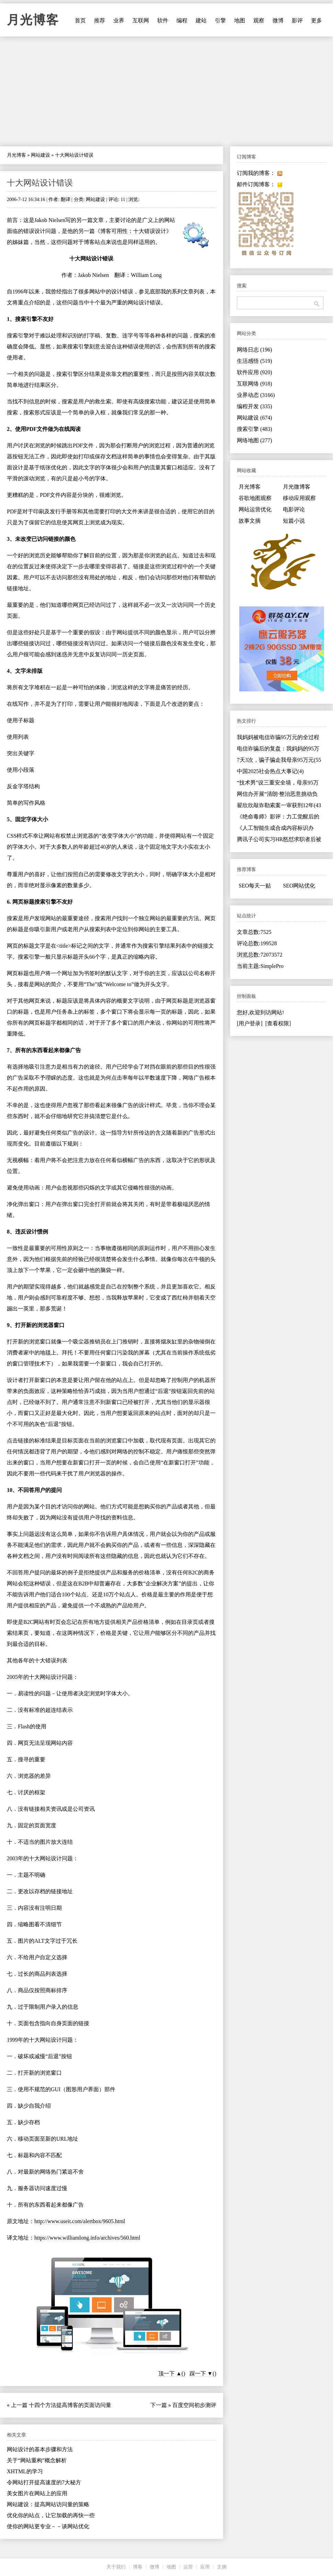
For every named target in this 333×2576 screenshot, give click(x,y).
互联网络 (254, 384)
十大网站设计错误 (40, 182)
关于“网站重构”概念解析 (37, 2460)
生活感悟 (254, 361)
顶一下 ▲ (170, 2373)
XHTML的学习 (25, 2471)
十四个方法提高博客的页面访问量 (70, 2405)
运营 (188, 2566)
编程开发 (254, 406)
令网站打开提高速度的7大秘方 (44, 2482)
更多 (316, 20)
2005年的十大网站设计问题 (40, 1677)
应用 (205, 2566)
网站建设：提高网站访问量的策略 (48, 2504)
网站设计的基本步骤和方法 (40, 2449)
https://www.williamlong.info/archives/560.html (87, 2238)
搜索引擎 (254, 429)
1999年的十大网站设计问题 (40, 2040)
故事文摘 (250, 521)
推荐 (99, 20)
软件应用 (254, 372)
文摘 (222, 2566)
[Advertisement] (166, 91)
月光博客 (33, 20)
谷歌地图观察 (255, 498)
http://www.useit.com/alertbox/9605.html (79, 2221)
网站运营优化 (255, 509)
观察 (258, 20)
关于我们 (116, 2566)
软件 (162, 20)
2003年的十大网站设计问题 (40, 1858)
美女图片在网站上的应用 (37, 2493)
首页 (80, 20)
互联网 (141, 20)
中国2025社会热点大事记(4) (270, 771)
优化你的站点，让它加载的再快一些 (51, 2515)
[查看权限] (278, 1023)
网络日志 (254, 350)
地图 (239, 20)
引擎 (220, 20)
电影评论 (294, 509)
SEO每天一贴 (255, 886)
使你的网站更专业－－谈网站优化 (48, 2526)
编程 (181, 20)
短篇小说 (294, 521)
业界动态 (256, 395)
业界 (118, 20)
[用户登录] (250, 1023)
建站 (201, 20)
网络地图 (254, 440)
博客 (137, 2566)
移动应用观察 (299, 498)
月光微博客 (296, 487)
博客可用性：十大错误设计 (133, 231)
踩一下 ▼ (201, 2373)
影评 (297, 20)
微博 (278, 20)
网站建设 (40, 155)
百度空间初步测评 (194, 2405)
